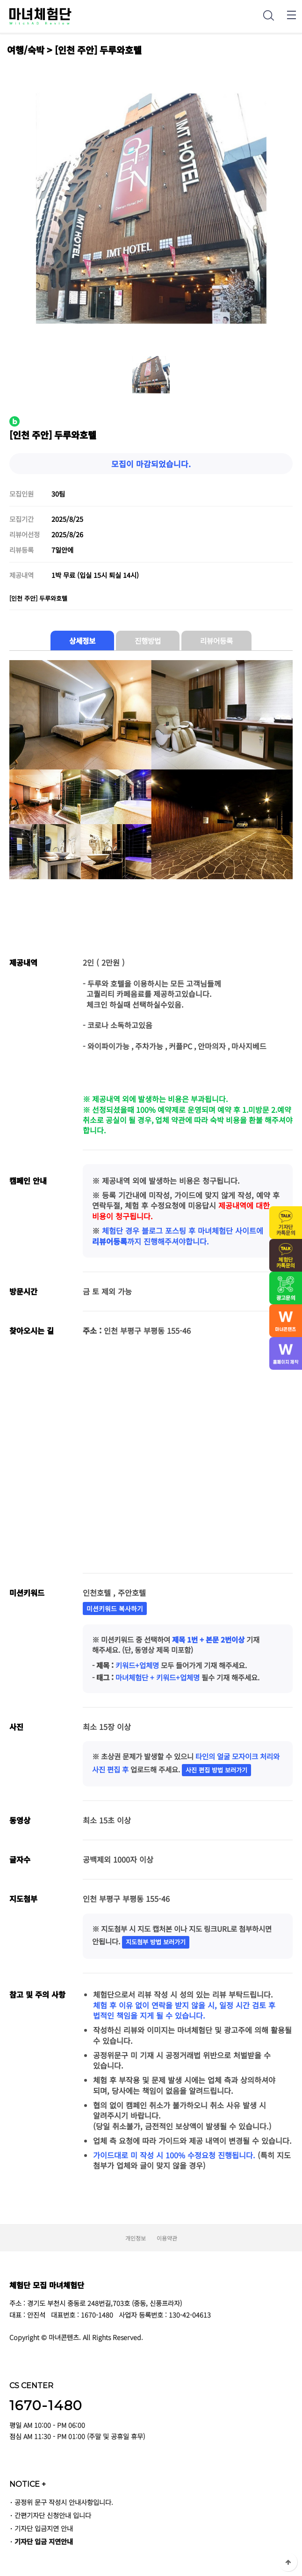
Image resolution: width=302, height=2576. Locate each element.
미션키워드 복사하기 (114, 1608)
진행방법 (148, 640)
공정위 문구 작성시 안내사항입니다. (63, 2502)
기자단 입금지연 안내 (43, 2528)
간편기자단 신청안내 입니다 (52, 2515)
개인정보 (135, 2238)
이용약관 (167, 2238)
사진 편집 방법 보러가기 (216, 1769)
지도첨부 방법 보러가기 (156, 1941)
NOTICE (27, 2484)
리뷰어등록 (216, 640)
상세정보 (82, 640)
